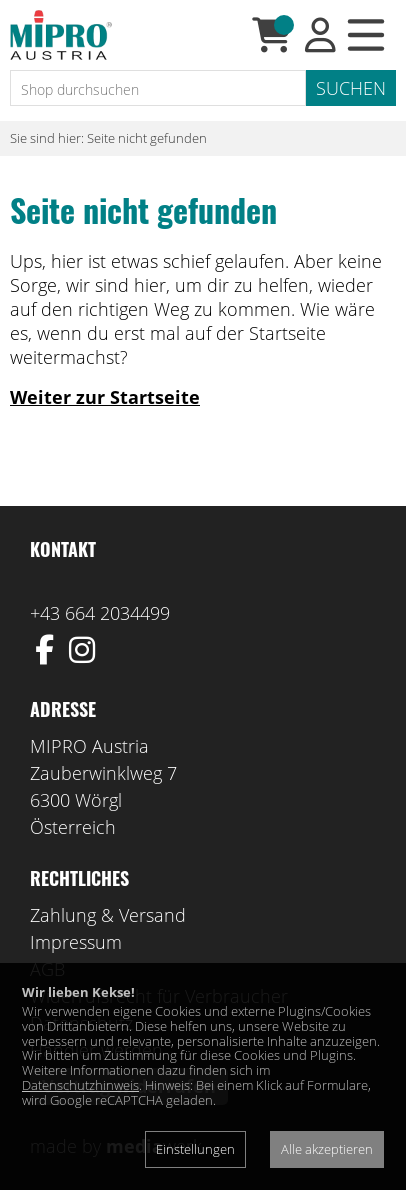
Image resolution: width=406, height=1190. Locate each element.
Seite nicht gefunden (147, 138)
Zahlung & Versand (108, 915)
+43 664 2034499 (100, 613)
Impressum (76, 942)
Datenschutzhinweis (80, 1085)
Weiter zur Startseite (105, 397)
